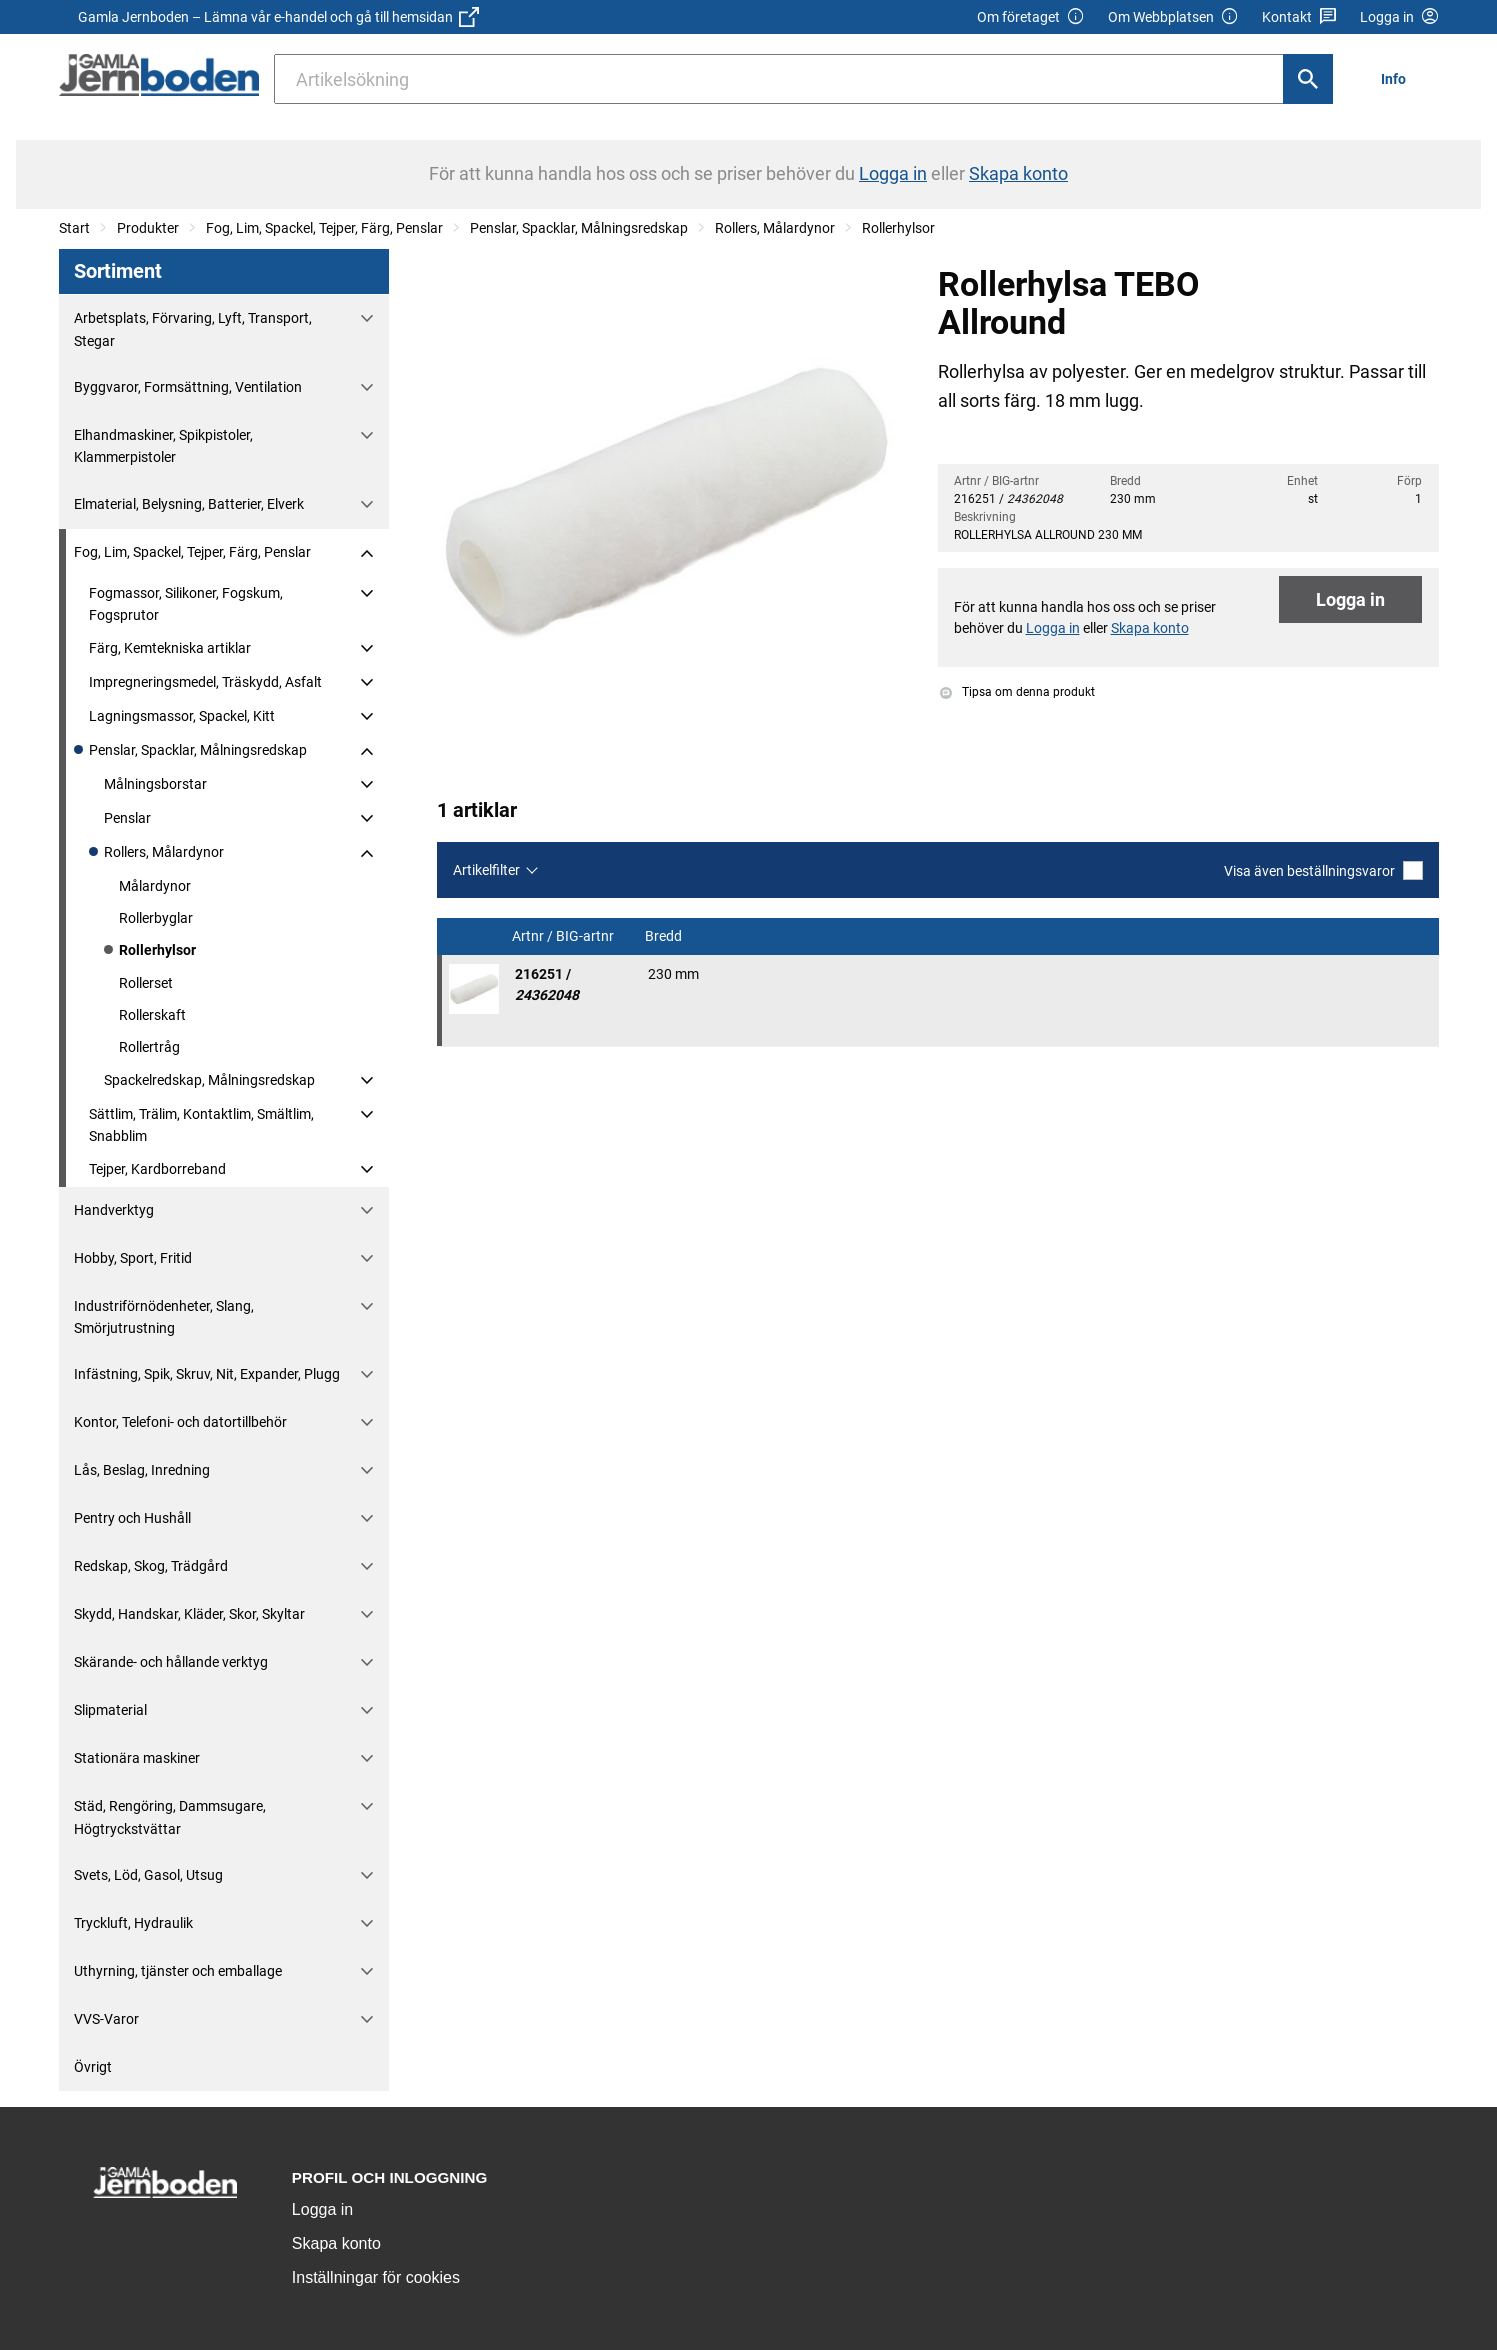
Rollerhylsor (898, 228)
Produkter (148, 228)
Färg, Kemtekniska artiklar (170, 648)
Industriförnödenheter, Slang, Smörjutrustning (164, 1317)
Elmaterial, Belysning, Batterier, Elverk (189, 504)
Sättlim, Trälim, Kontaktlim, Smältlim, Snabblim (201, 1125)
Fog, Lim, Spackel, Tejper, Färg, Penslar (324, 228)
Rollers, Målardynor (775, 228)
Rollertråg (149, 1047)
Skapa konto (336, 2243)
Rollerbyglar (156, 918)
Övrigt (93, 2067)
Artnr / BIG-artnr (564, 936)
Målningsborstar (155, 784)
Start (74, 228)
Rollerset (146, 983)
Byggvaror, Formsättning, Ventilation (188, 387)
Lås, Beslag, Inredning (142, 1470)
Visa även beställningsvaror (1323, 870)
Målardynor (155, 886)
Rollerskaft (152, 1015)
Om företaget (1031, 17)
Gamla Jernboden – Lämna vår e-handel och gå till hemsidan (278, 17)
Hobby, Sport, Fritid (133, 1258)
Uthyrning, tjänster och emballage (178, 1971)
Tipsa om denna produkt (1017, 692)
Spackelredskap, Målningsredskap (209, 1080)
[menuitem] (1398, 78)
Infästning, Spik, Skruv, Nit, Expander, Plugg (207, 1374)
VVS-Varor (106, 2019)
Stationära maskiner (137, 1758)
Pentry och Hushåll (132, 1518)
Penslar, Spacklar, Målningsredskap (579, 228)
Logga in (1350, 599)
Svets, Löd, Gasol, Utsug (148, 1875)
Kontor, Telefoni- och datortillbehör (180, 1422)
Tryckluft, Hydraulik (133, 1923)
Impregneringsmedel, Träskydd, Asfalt (205, 682)
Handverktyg (114, 1210)
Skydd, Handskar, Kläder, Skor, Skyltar (189, 1614)
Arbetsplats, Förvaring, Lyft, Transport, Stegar (193, 329)
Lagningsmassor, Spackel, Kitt (182, 716)
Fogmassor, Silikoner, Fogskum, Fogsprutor (186, 604)
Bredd (665, 936)
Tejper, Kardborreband (157, 1169)
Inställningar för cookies (376, 2277)
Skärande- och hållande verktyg (171, 1662)
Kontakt (1299, 17)
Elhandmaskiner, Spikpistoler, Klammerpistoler (163, 446)
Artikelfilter (486, 870)
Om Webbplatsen (1173, 17)
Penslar (127, 818)
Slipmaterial (110, 1710)
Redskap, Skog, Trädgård (151, 1566)
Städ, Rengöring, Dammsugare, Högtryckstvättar (170, 1817)
